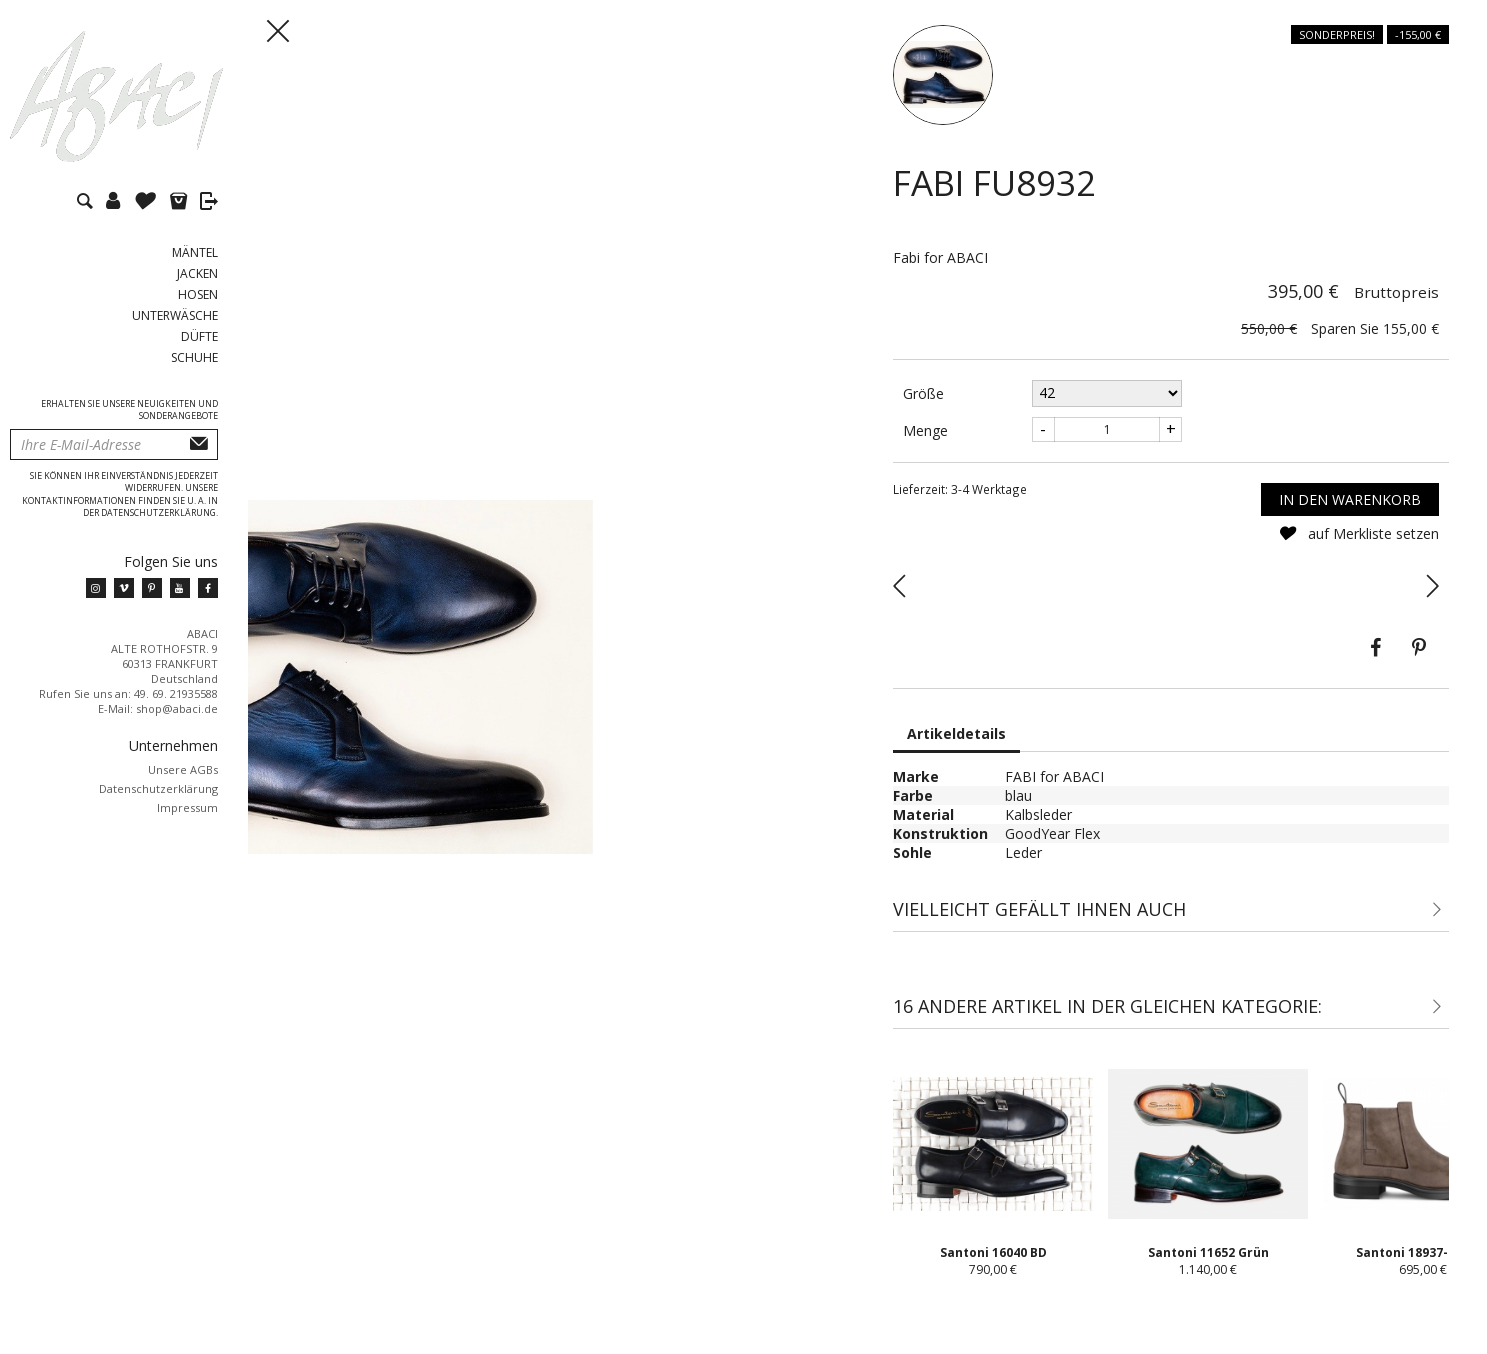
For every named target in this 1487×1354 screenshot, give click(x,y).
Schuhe (194, 357)
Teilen (1375, 648)
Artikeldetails (956, 733)
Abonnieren (199, 444)
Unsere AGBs (183, 769)
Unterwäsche (175, 315)
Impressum (187, 807)
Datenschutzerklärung (158, 788)
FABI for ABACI (1054, 776)
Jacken (197, 273)
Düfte (199, 336)
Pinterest (1419, 648)
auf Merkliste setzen (1358, 533)
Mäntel (195, 252)
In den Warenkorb (1350, 499)
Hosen (198, 294)
